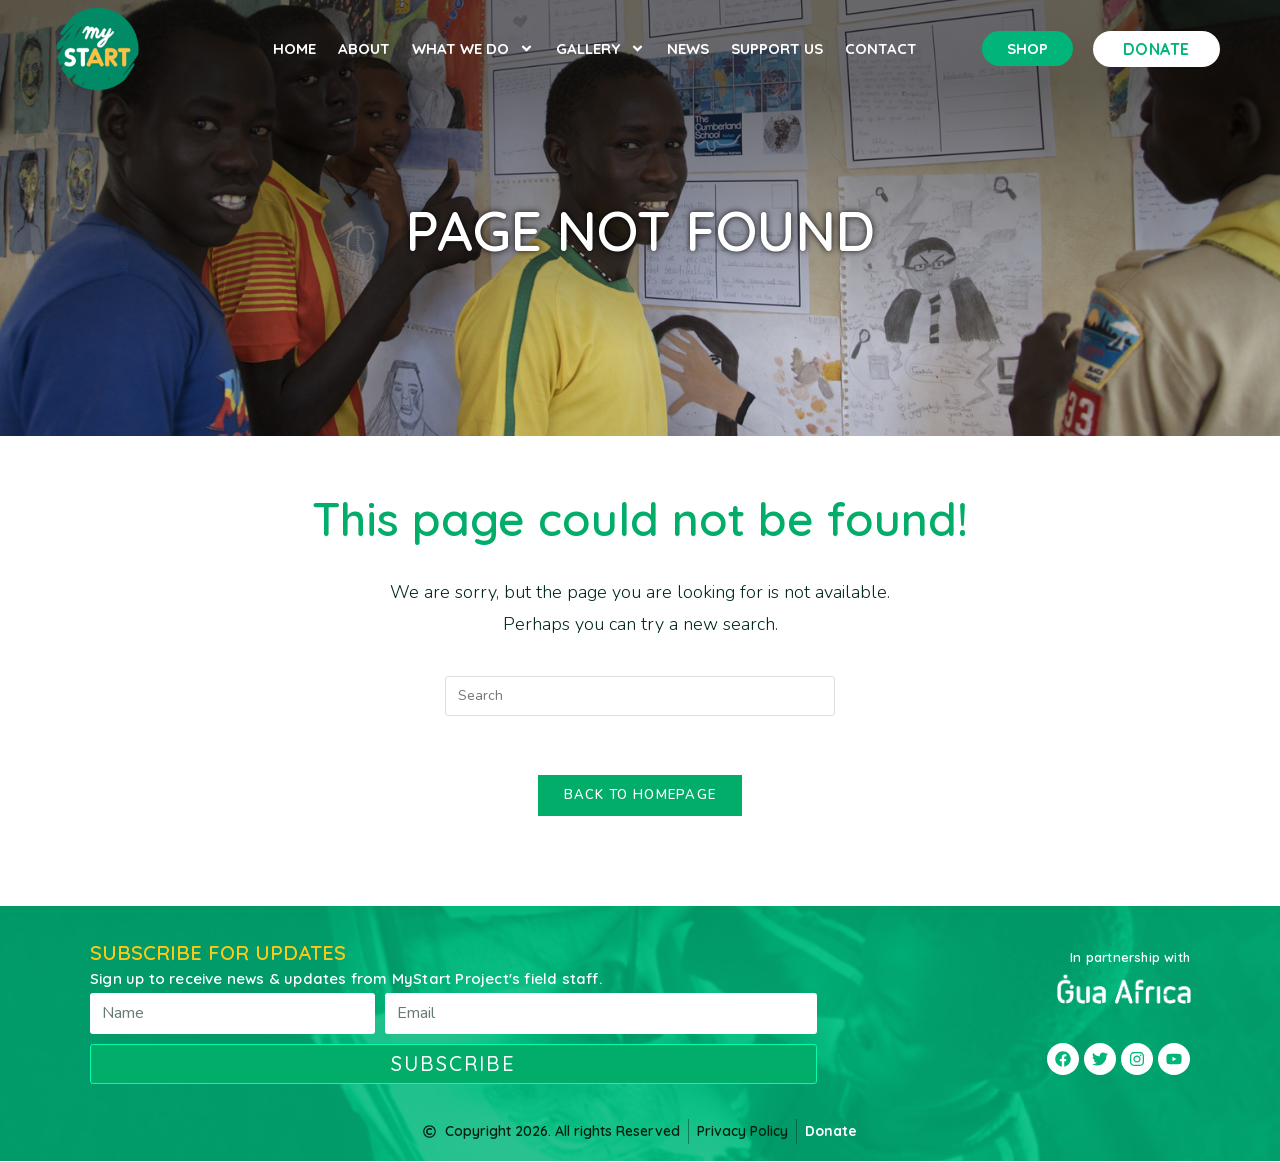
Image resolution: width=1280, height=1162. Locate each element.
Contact (881, 48)
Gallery (600, 48)
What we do (473, 48)
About (364, 48)
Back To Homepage (640, 796)
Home (294, 48)
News (688, 48)
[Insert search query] (640, 696)
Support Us (777, 48)
